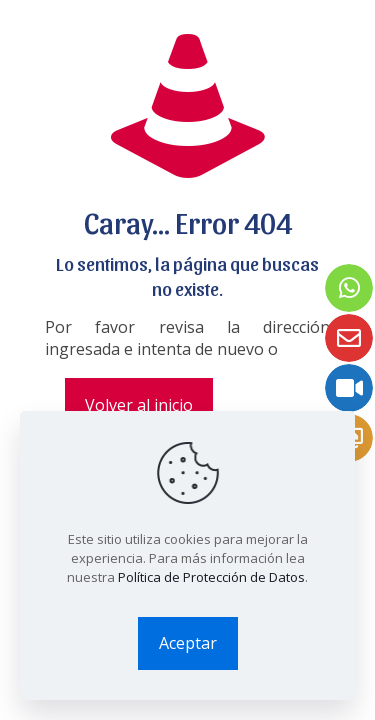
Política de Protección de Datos (211, 577)
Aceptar (188, 643)
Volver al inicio (139, 405)
